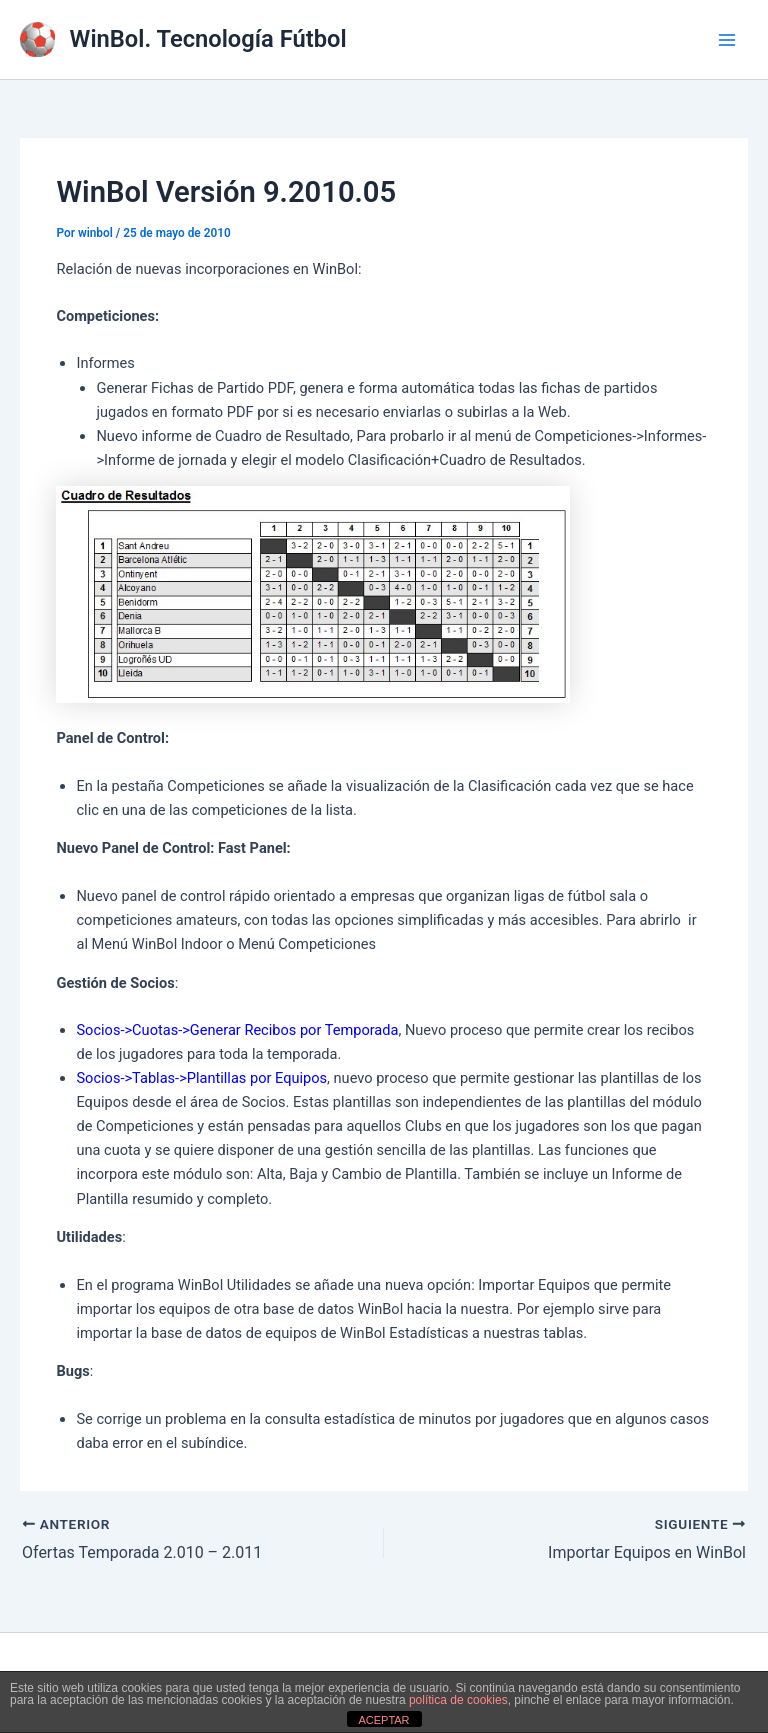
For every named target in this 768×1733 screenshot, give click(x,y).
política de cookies (458, 1700)
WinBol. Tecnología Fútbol (208, 39)
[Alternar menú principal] (727, 40)
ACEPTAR (383, 1720)
